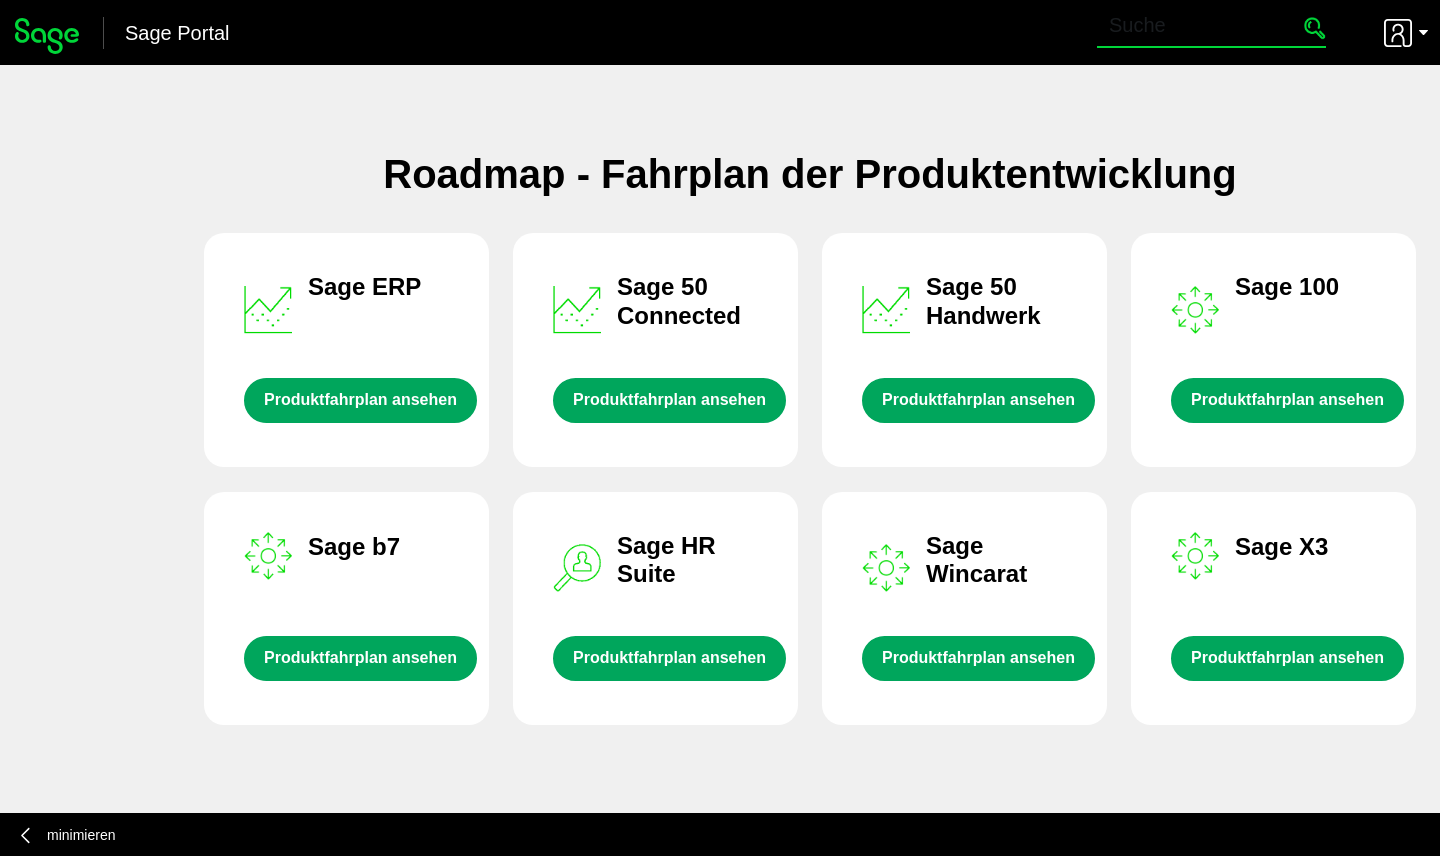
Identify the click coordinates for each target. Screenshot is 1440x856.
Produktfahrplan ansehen (360, 399)
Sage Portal (177, 33)
